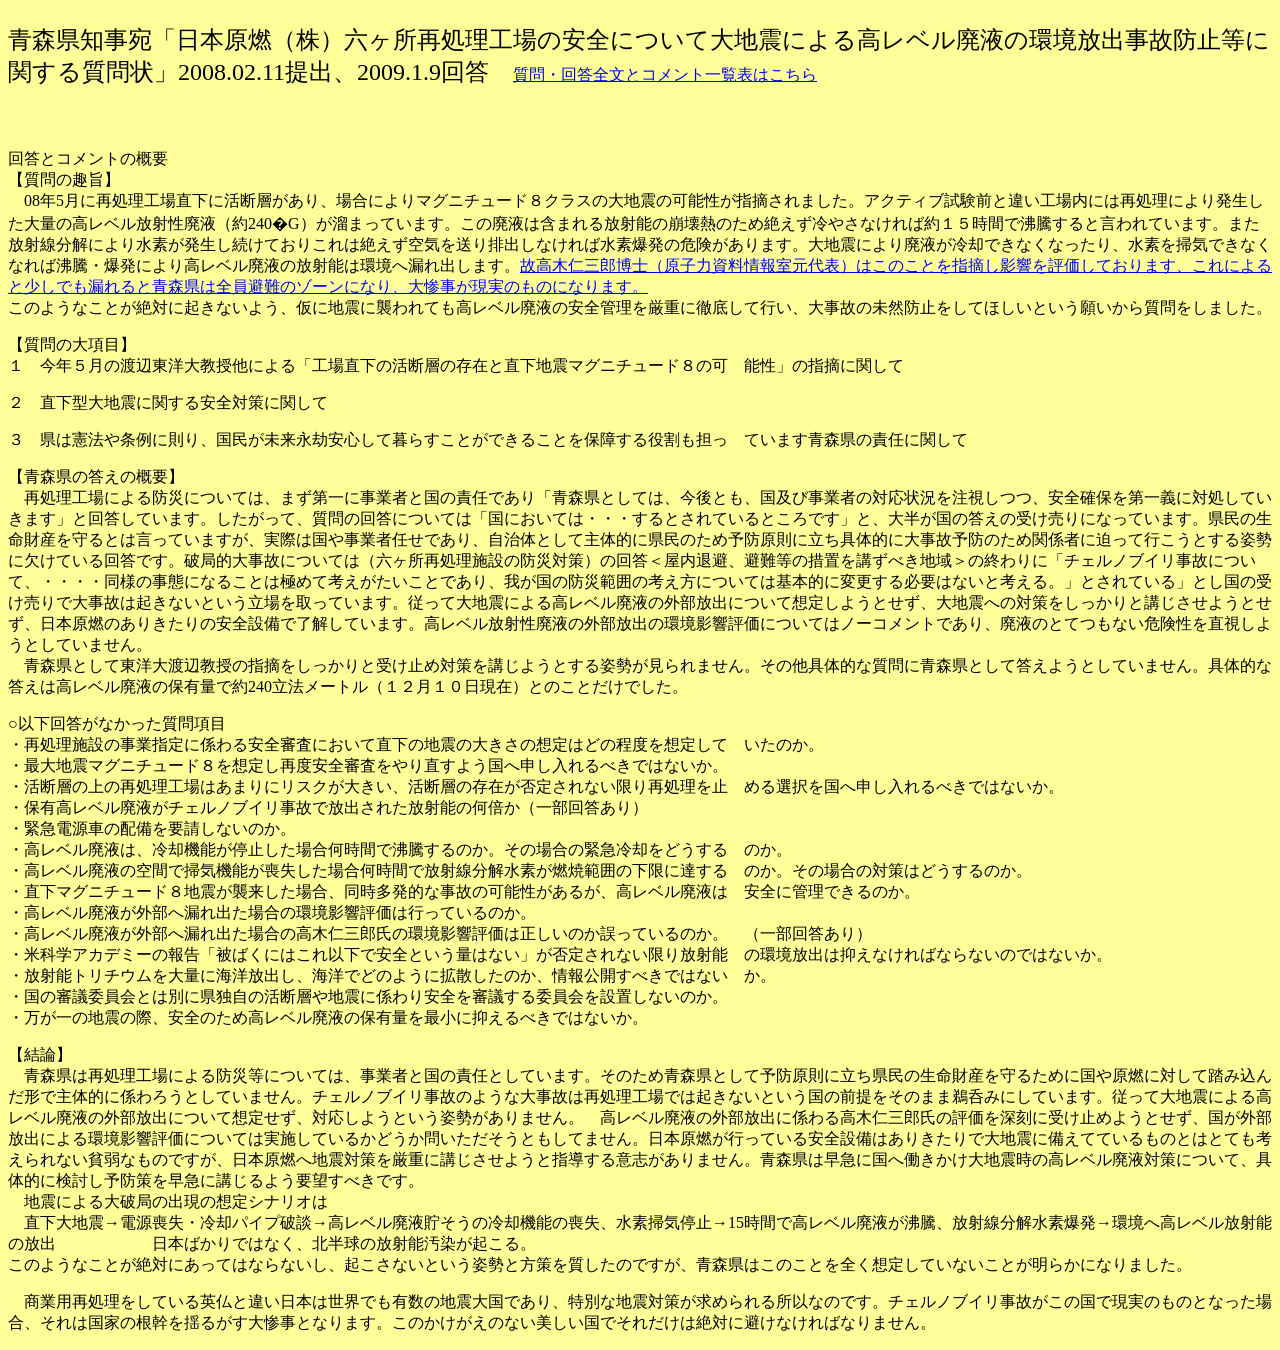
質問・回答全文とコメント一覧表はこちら (665, 74)
